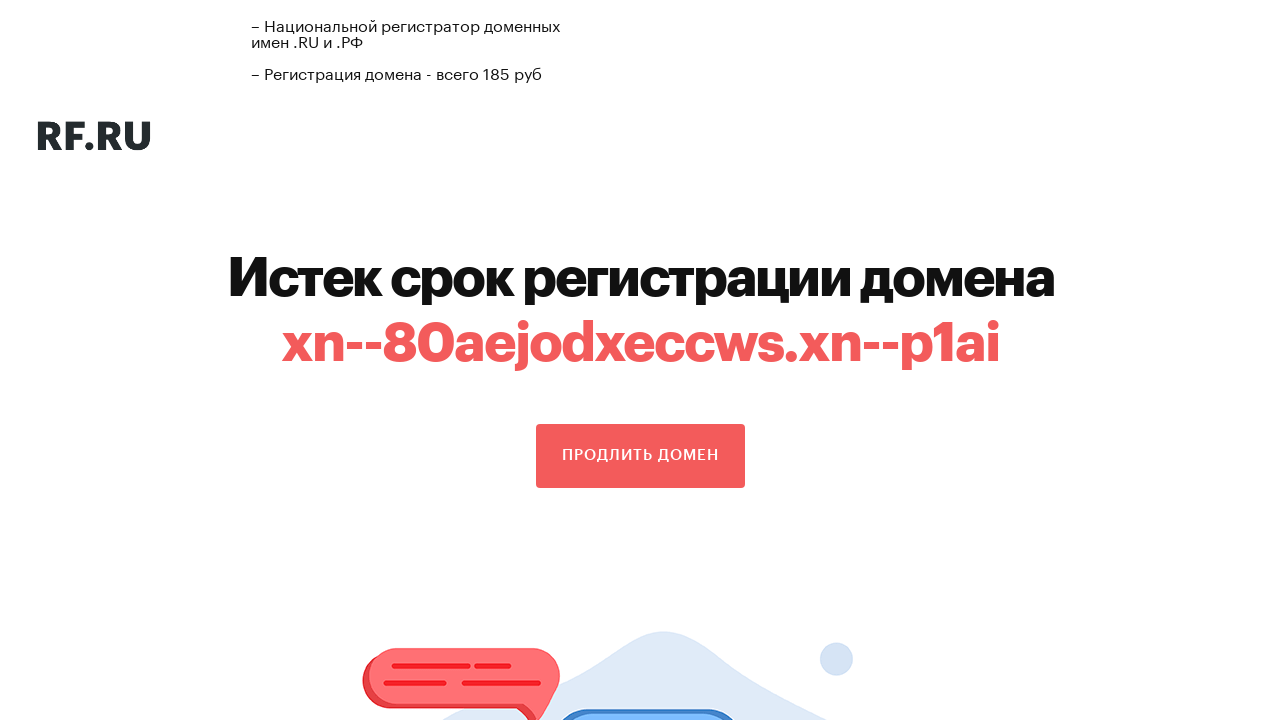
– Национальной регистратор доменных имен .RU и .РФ (405, 31)
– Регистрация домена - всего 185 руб (396, 71)
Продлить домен (640, 455)
